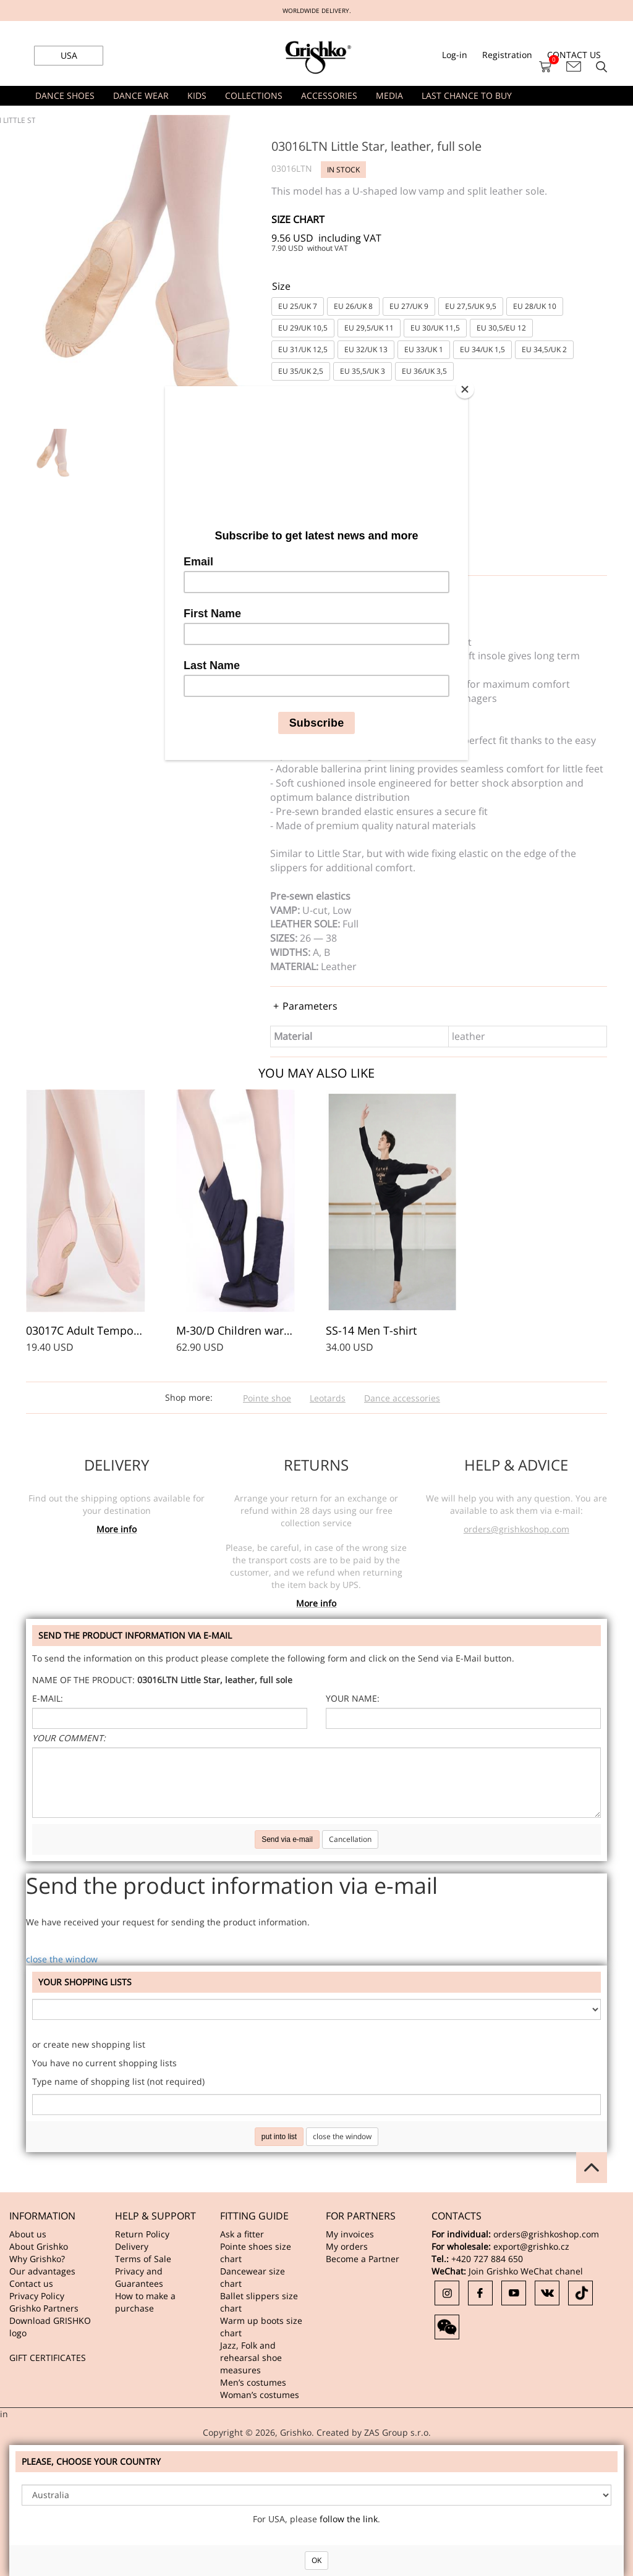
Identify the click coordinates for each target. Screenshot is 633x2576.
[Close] (465, 389)
